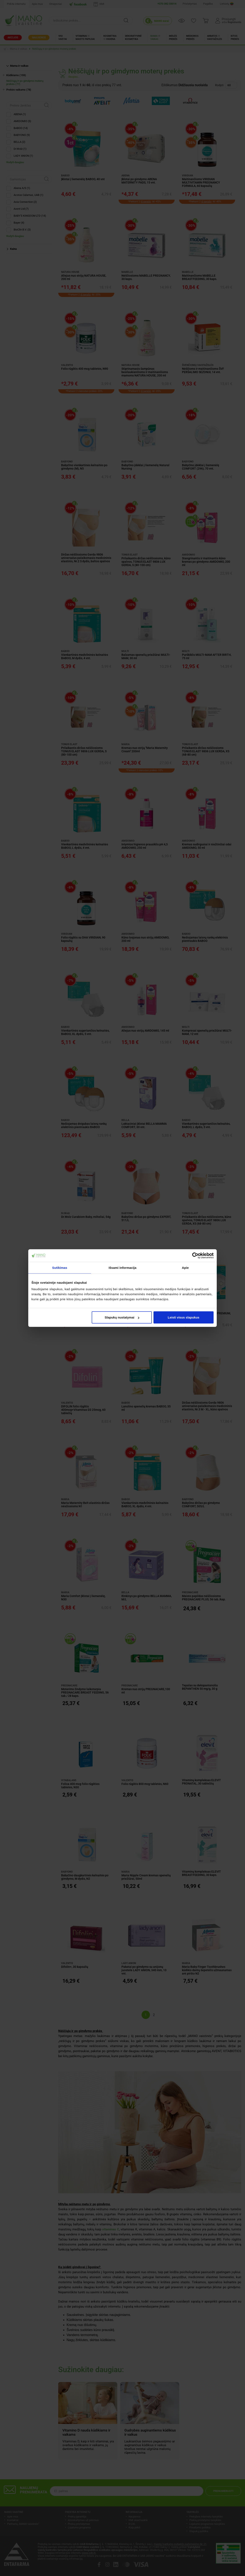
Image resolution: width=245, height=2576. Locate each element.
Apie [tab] (185, 1267)
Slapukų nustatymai (122, 1317)
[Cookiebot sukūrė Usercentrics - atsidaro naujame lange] (195, 1255)
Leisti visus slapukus (183, 1317)
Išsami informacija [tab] (123, 1267)
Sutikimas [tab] (59, 1267)
